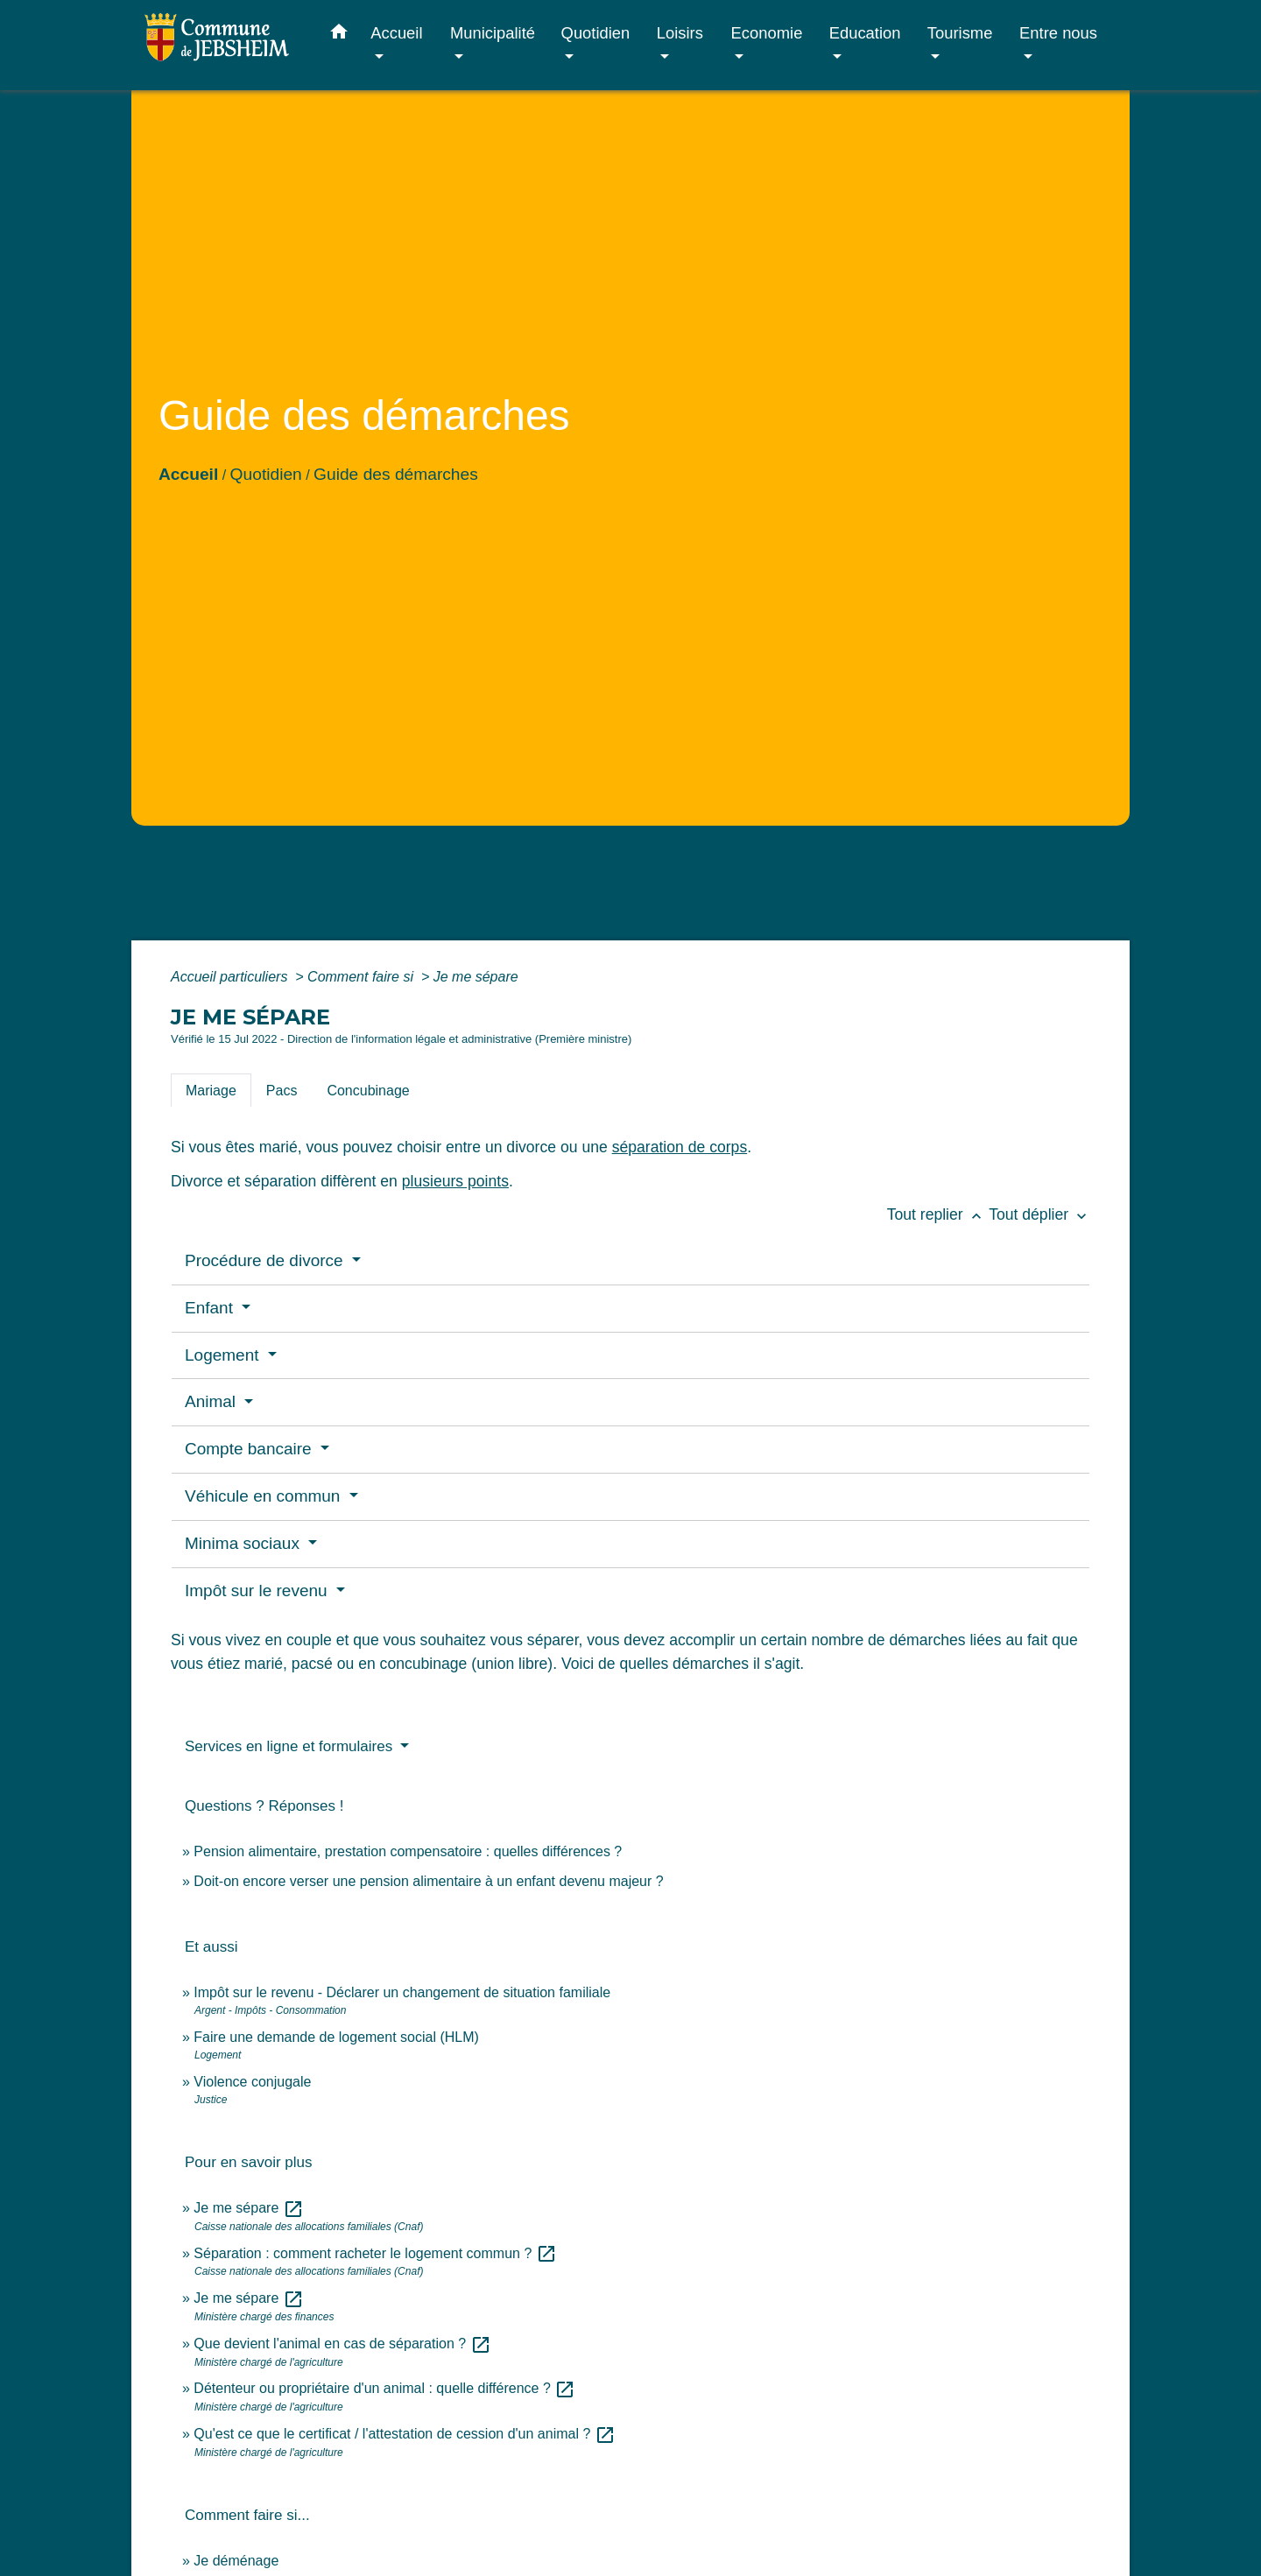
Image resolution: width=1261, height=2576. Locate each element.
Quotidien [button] (595, 33)
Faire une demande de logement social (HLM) (336, 2037)
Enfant (211, 1308)
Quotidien (266, 474)
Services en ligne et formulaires (291, 1746)
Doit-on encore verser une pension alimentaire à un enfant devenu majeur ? (428, 1881)
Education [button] (865, 33)
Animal (212, 1401)
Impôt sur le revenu (258, 1590)
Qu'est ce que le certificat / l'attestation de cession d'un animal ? (404, 2433)
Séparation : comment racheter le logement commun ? (375, 2253)
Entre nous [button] (1058, 33)
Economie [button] (767, 33)
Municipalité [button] (492, 33)
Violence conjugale (252, 2081)
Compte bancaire (250, 1448)
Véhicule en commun (265, 1496)
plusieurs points (455, 1181)
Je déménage (236, 2560)
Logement (224, 1355)
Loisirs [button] (680, 33)
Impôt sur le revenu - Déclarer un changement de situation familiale (402, 1992)
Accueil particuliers (231, 976)
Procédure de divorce (266, 1260)
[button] (338, 35)
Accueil (188, 474)
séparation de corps (680, 1147)
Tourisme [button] (960, 33)
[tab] (211, 1090)
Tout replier (938, 1214)
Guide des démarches (395, 474)
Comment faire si (362, 976)
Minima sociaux (244, 1543)
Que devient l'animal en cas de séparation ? (342, 2343)
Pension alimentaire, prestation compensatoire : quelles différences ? (408, 1851)
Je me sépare (475, 976)
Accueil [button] (396, 33)
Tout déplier (1039, 1214)
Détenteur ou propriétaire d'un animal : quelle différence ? (384, 2388)
